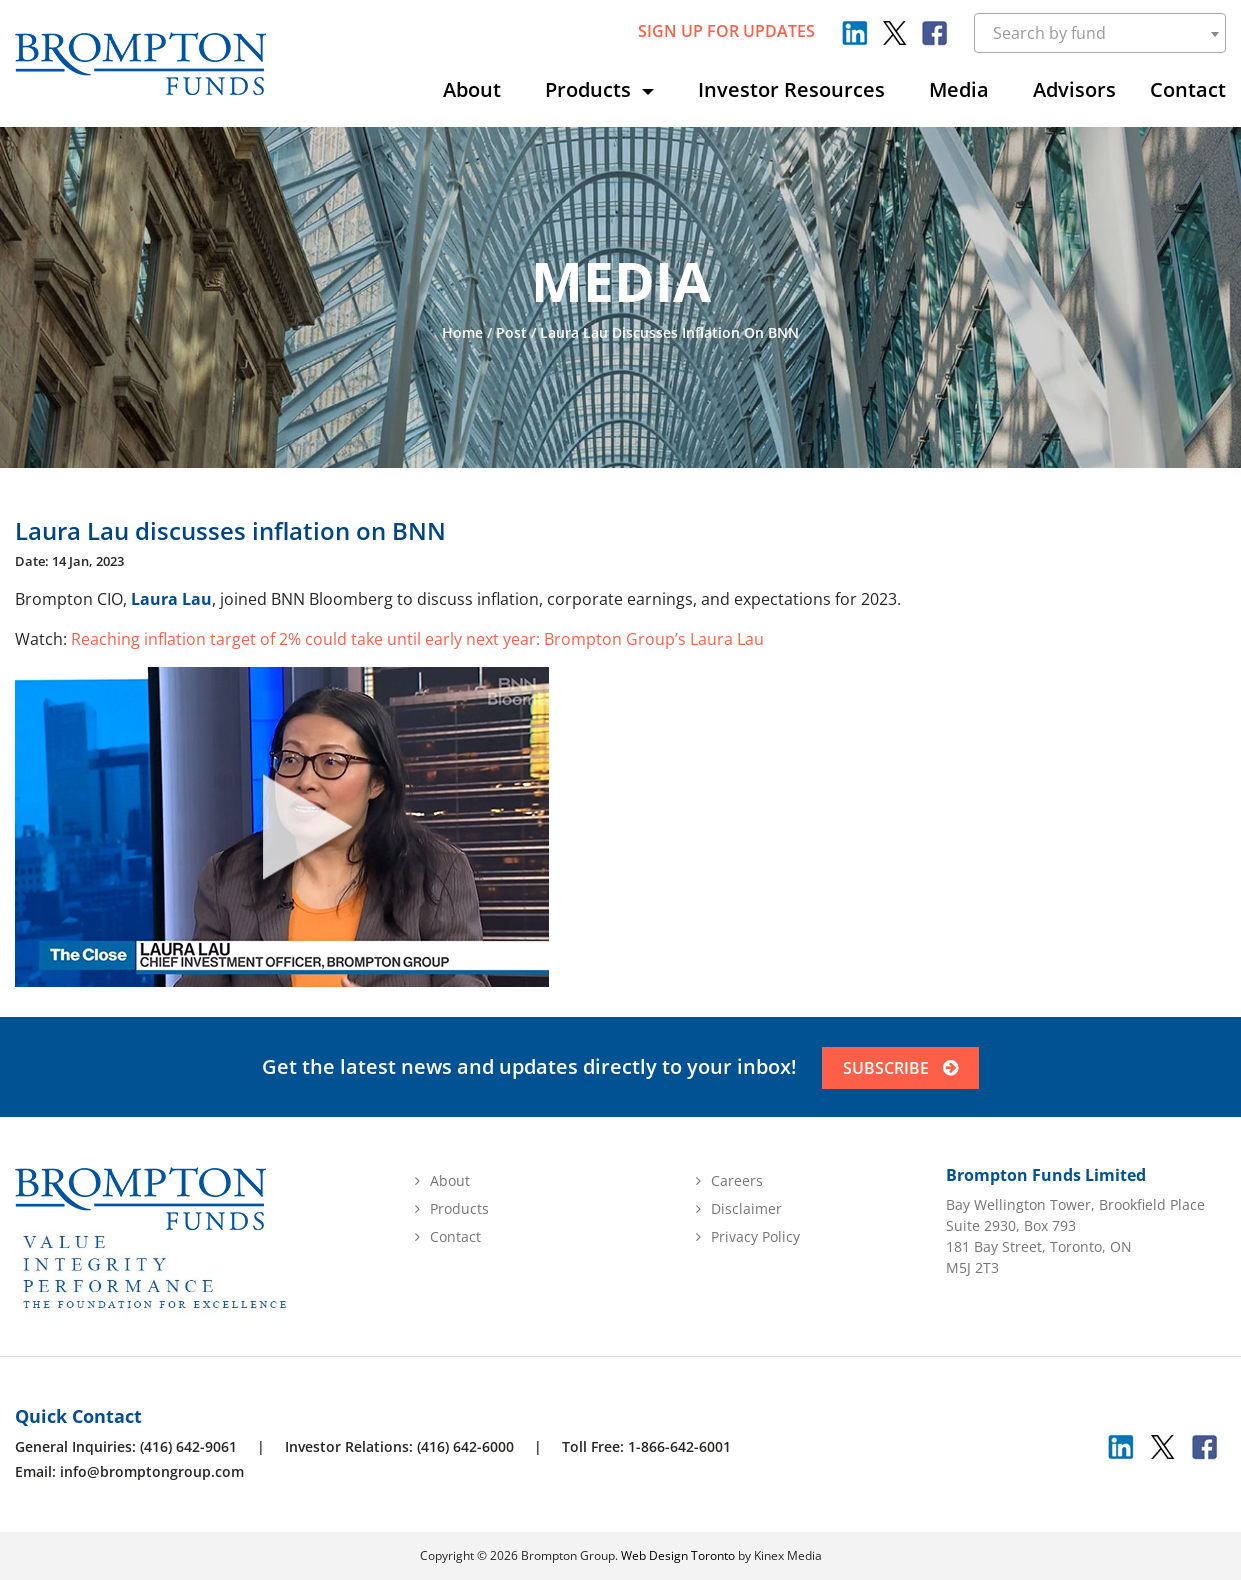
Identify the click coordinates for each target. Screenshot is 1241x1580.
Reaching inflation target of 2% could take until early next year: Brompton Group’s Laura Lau (417, 639)
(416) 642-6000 (465, 1446)
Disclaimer (746, 1208)
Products (590, 89)
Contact (1188, 89)
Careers (737, 1180)
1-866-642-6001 (679, 1446)
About (472, 89)
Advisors (1074, 89)
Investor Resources (791, 89)
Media (959, 89)
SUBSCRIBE (900, 1068)
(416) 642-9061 (188, 1446)
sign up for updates (726, 31)
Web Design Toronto (678, 1555)
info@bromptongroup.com (152, 1471)
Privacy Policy (755, 1236)
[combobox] (1100, 33)
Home (462, 332)
